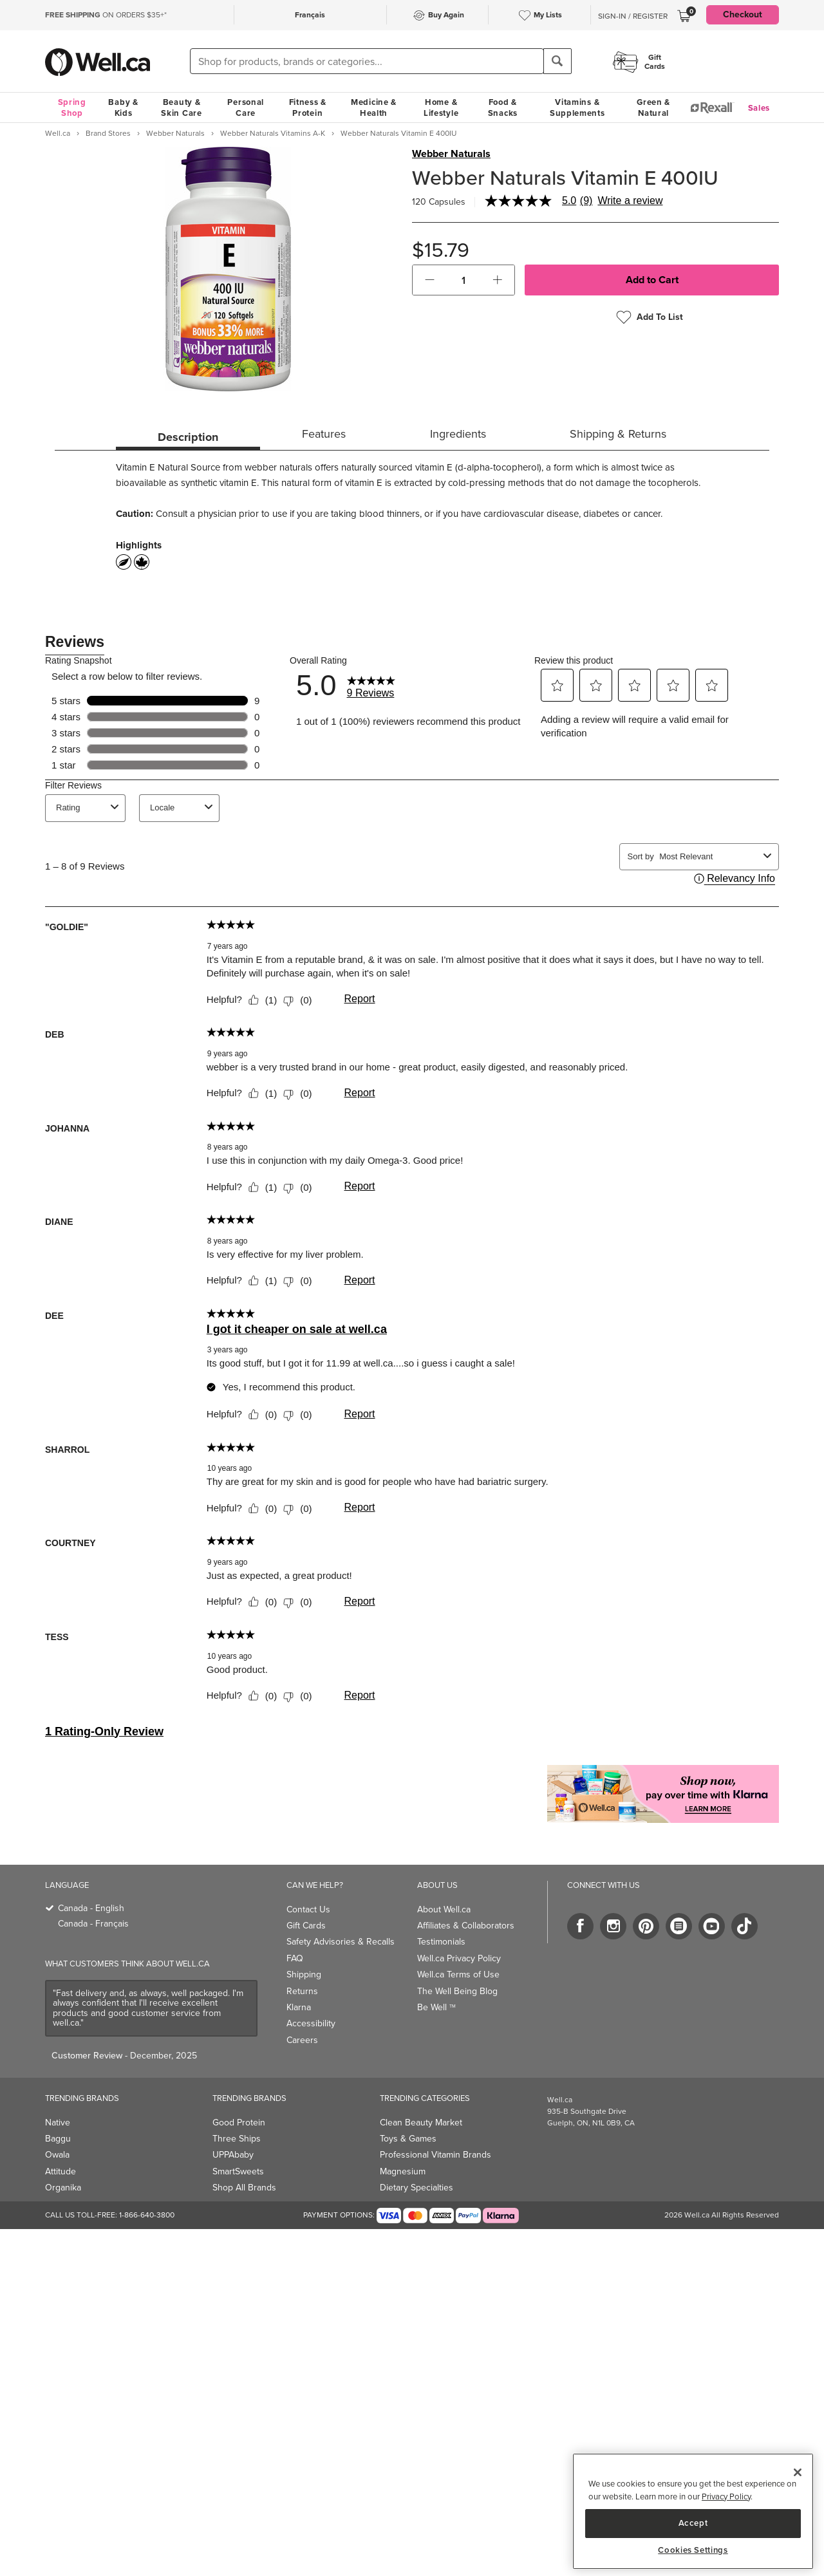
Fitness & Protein (307, 107)
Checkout (742, 14)
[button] (430, 280)
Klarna (298, 2007)
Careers (302, 2040)
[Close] (797, 2472)
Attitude (60, 2171)
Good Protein (238, 2122)
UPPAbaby (233, 2154)
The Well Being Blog (457, 1991)
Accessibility (310, 2023)
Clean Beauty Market (421, 2122)
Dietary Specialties (416, 2187)
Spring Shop (72, 107)
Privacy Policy (726, 2496)
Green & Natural (653, 107)
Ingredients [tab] (458, 433)
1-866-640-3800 (146, 2215)
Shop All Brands (244, 2187)
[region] (693, 2511)
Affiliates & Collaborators (465, 1925)
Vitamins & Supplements (577, 107)
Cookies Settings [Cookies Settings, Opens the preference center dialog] (693, 2550)
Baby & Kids (123, 107)
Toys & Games (408, 2138)
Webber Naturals (451, 154)
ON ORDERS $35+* (106, 15)
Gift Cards (306, 1925)
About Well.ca (444, 1909)
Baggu (58, 2138)
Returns (302, 1991)
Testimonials (441, 1941)
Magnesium (403, 2171)
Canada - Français (93, 1923)
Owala (57, 2154)
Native (57, 2122)
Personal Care (245, 107)
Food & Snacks (503, 107)
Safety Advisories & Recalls (340, 1941)
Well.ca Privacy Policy (459, 1958)
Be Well (436, 2007)
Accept (693, 2523)
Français (310, 15)
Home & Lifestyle (441, 107)
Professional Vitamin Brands (435, 2154)
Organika (63, 2187)
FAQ (294, 1958)
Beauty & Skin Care (181, 107)
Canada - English (91, 1908)
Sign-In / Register (633, 16)
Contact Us (308, 1909)
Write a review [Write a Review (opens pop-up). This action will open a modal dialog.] (629, 201)
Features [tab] (324, 433)
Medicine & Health (374, 107)
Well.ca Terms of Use (458, 1974)
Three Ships (236, 2138)
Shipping (303, 1974)
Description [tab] (188, 437)
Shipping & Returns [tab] (618, 433)
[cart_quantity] (464, 280)
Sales (759, 107)
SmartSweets (238, 2171)
